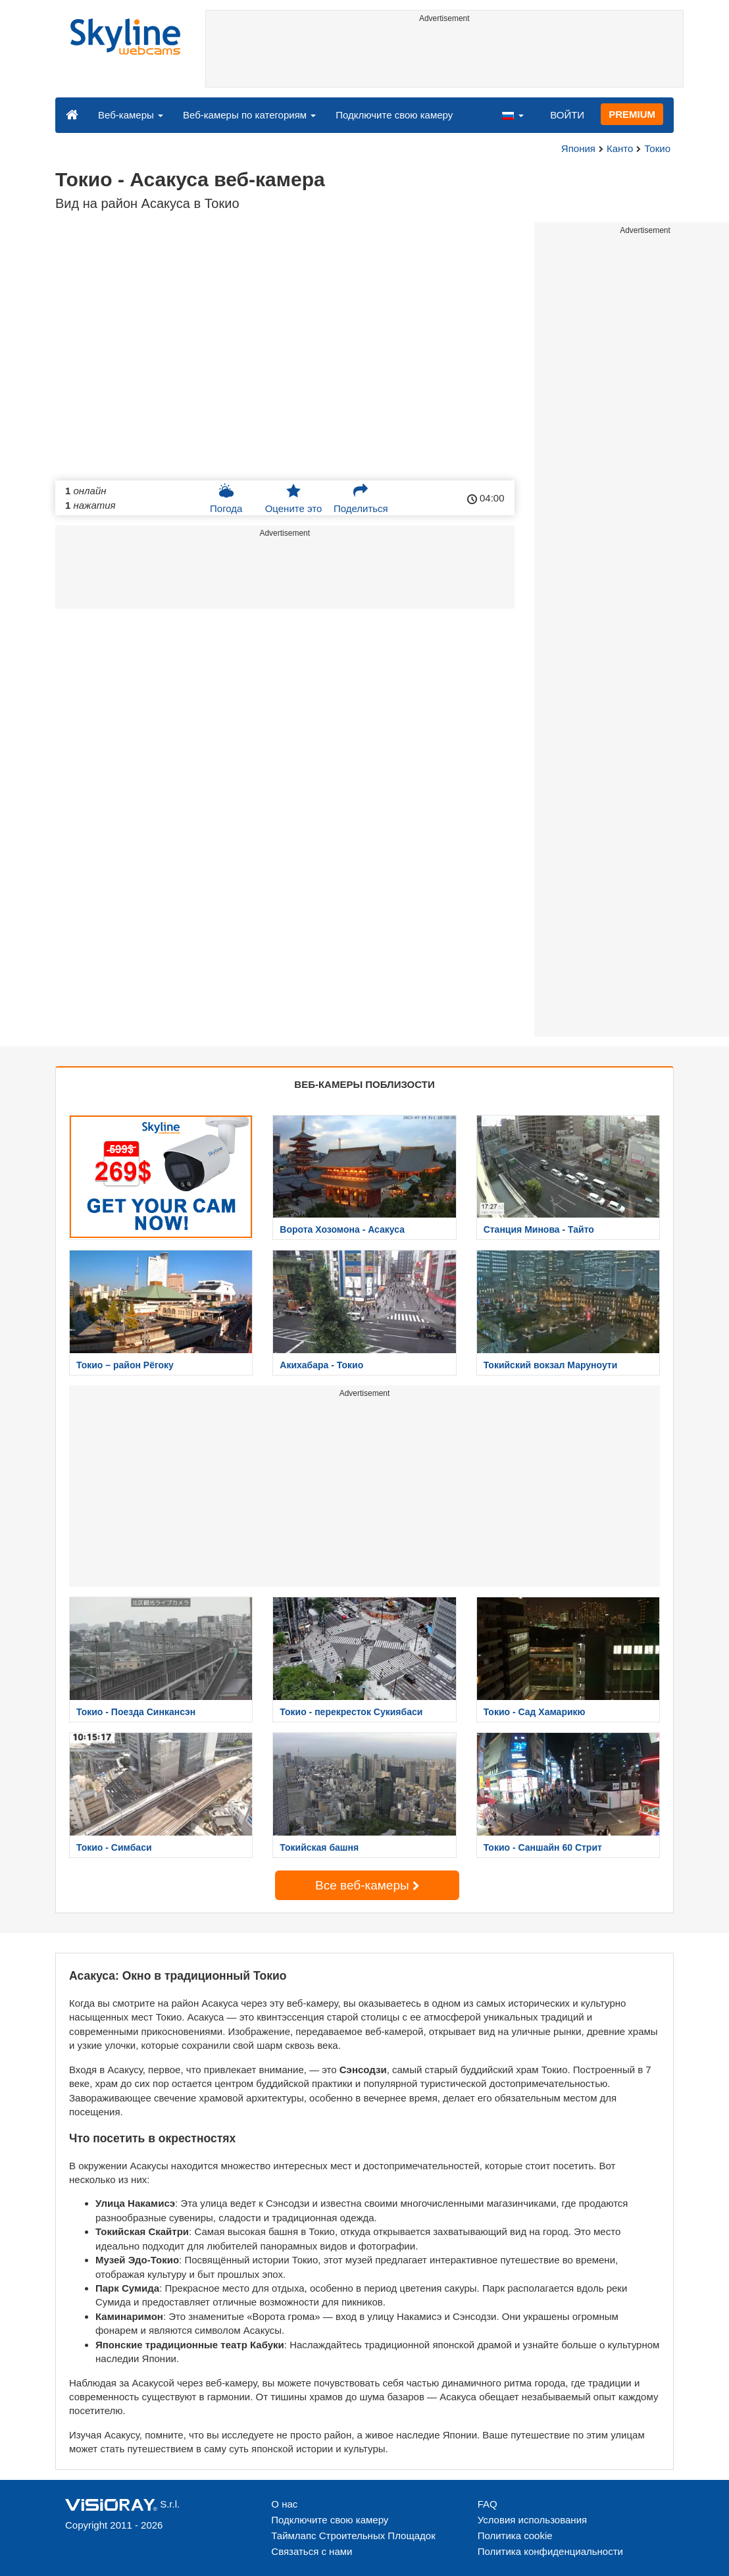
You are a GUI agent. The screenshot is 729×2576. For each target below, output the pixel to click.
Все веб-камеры (367, 1885)
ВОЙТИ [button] (567, 114)
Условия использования (533, 2519)
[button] (512, 114)
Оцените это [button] (293, 498)
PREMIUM (632, 114)
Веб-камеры (130, 114)
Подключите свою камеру (394, 114)
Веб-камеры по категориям (249, 114)
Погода (226, 498)
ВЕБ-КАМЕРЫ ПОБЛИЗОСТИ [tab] (364, 1084)
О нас (284, 2504)
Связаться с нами (311, 2551)
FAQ (487, 2504)
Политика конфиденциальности (550, 2551)
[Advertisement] (445, 57)
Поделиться (361, 498)
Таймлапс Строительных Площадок (353, 2535)
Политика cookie (515, 2535)
